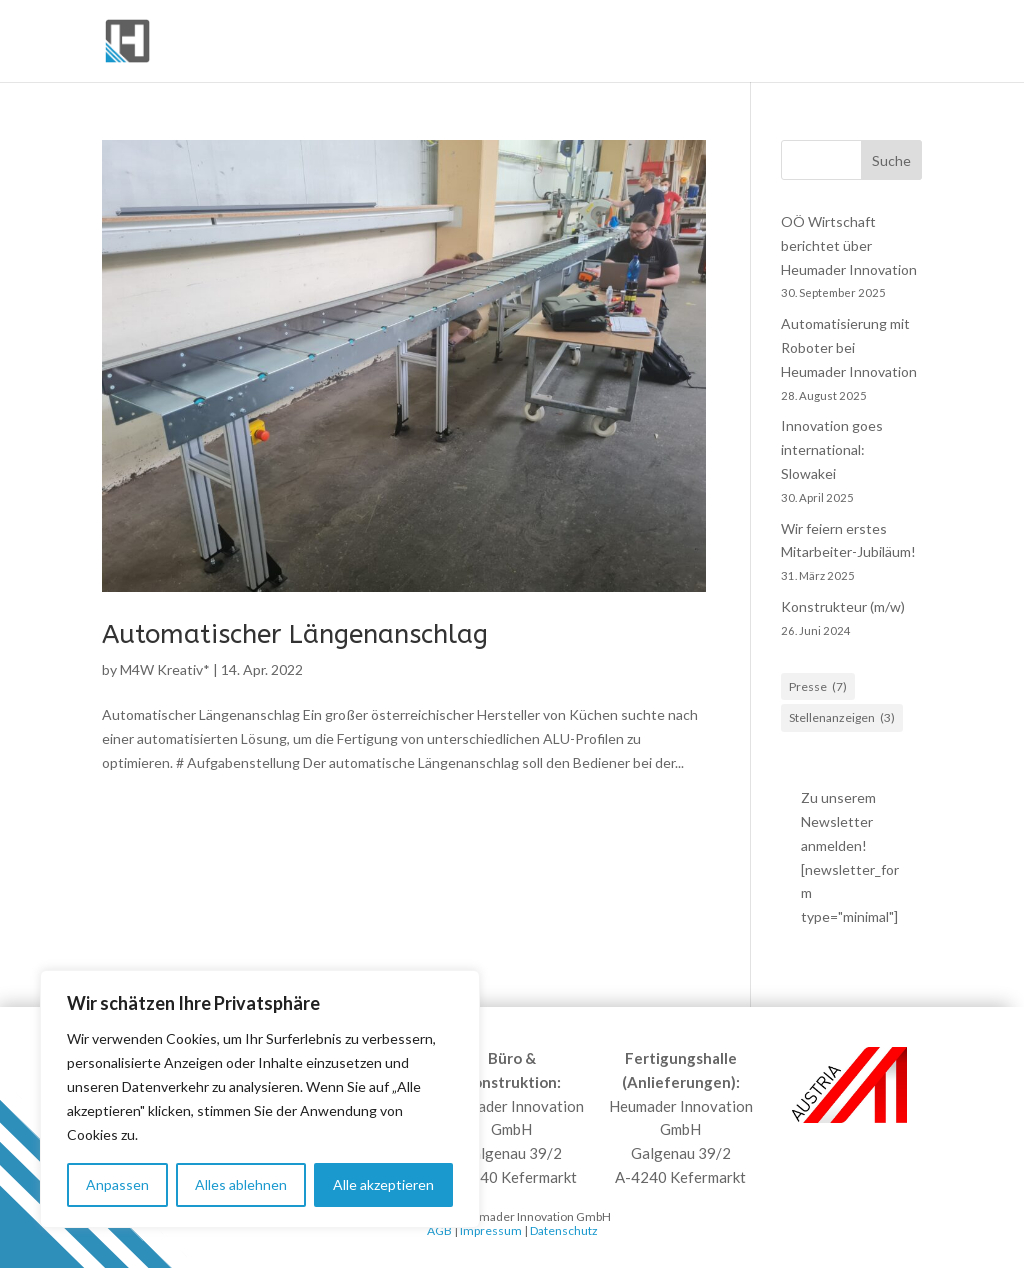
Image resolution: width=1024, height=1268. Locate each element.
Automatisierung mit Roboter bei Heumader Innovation (849, 347)
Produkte (662, 42)
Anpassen (117, 1184)
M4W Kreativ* (165, 669)
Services (868, 42)
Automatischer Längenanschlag (295, 634)
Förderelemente (351, 42)
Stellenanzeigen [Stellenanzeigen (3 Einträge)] (842, 718)
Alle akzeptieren (383, 1184)
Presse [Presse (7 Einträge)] (818, 687)
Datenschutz (564, 1230)
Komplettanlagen (521, 42)
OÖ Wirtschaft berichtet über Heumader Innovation (849, 245)
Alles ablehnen (241, 1184)
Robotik (758, 42)
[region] (260, 1099)
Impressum (491, 1230)
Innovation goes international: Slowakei (832, 449)
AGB (439, 1230)
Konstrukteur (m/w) (843, 606)
